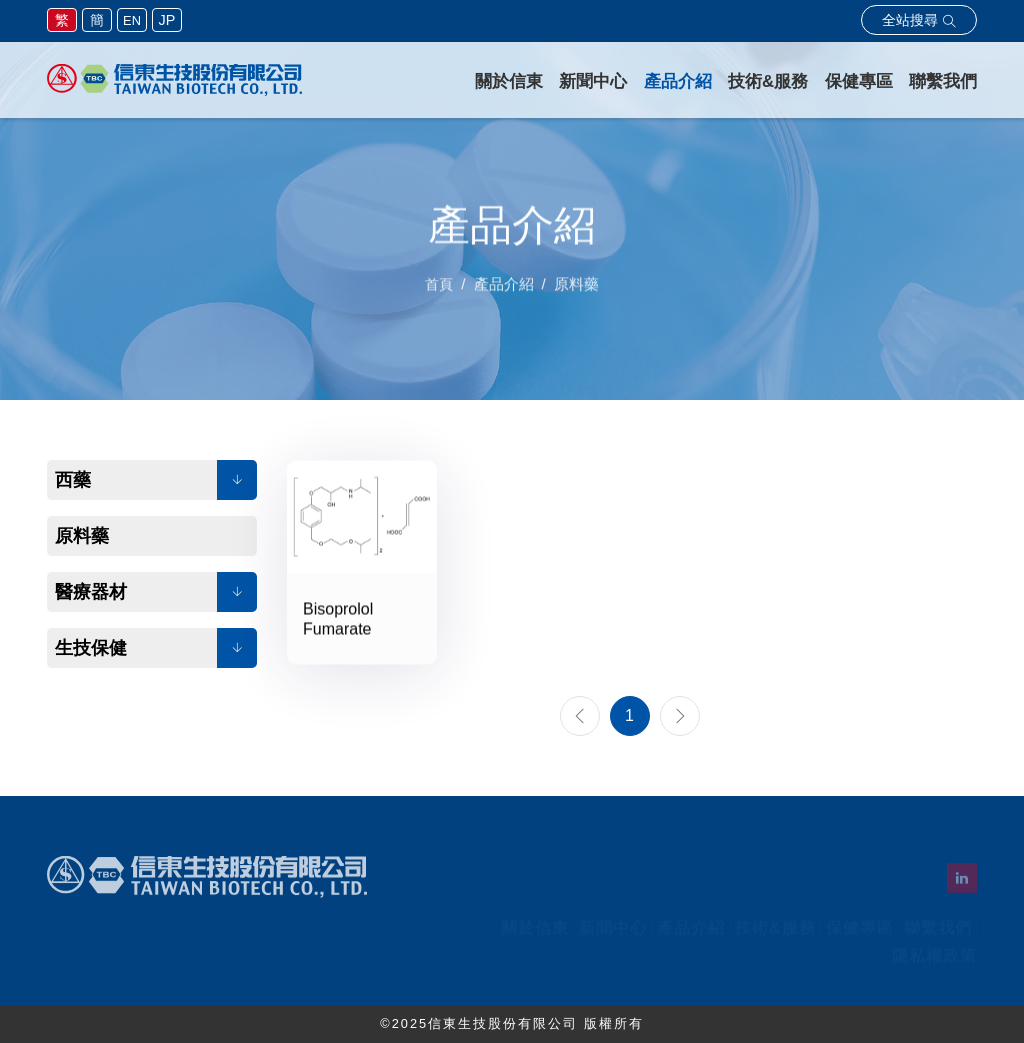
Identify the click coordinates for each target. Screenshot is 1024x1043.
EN (132, 20)
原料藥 (82, 536)
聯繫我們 (943, 81)
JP (167, 20)
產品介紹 (678, 81)
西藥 (73, 480)
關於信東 (509, 81)
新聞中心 (593, 81)
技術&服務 (768, 81)
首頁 (439, 296)
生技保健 (91, 648)
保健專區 (859, 81)
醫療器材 (91, 592)
